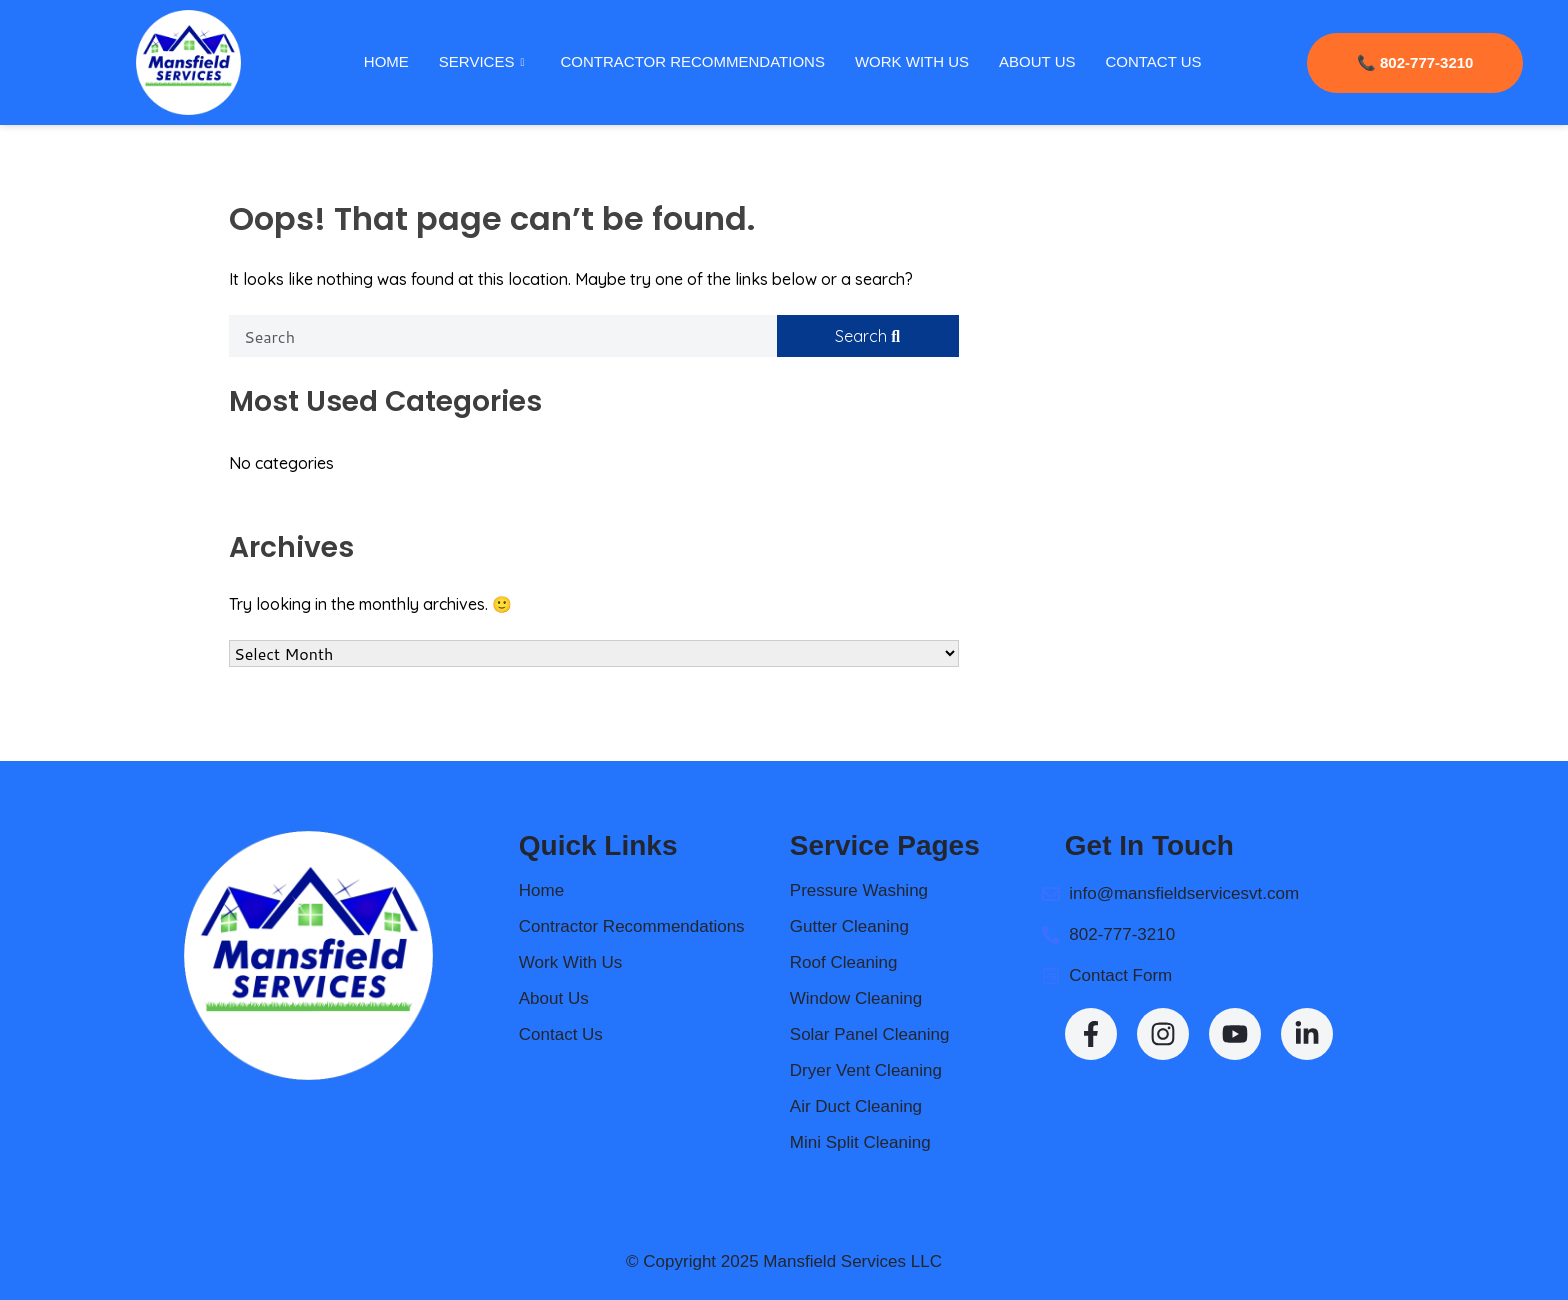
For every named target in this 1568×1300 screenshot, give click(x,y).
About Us (1036, 61)
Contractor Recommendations (692, 61)
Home (385, 61)
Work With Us (911, 61)
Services (481, 62)
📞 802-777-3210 (1414, 62)
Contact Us (1153, 61)
